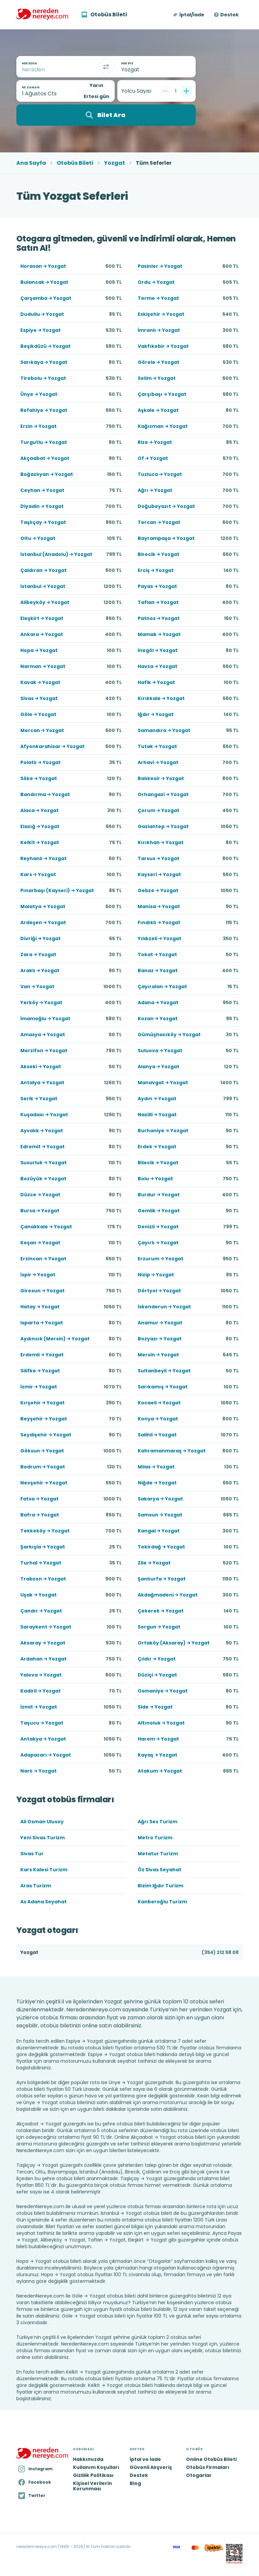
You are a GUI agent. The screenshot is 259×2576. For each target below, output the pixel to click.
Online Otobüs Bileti (211, 2459)
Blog (135, 2483)
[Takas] (106, 66)
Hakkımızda (88, 2459)
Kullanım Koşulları (96, 2467)
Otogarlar (199, 2475)
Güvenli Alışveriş (151, 2467)
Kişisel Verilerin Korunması (92, 2486)
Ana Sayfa (31, 163)
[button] (189, 14)
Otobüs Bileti (75, 163)
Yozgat (114, 163)
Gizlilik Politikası (93, 2475)
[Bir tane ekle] (186, 91)
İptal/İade (191, 14)
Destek (229, 14)
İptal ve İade (145, 2459)
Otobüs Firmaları (207, 2467)
